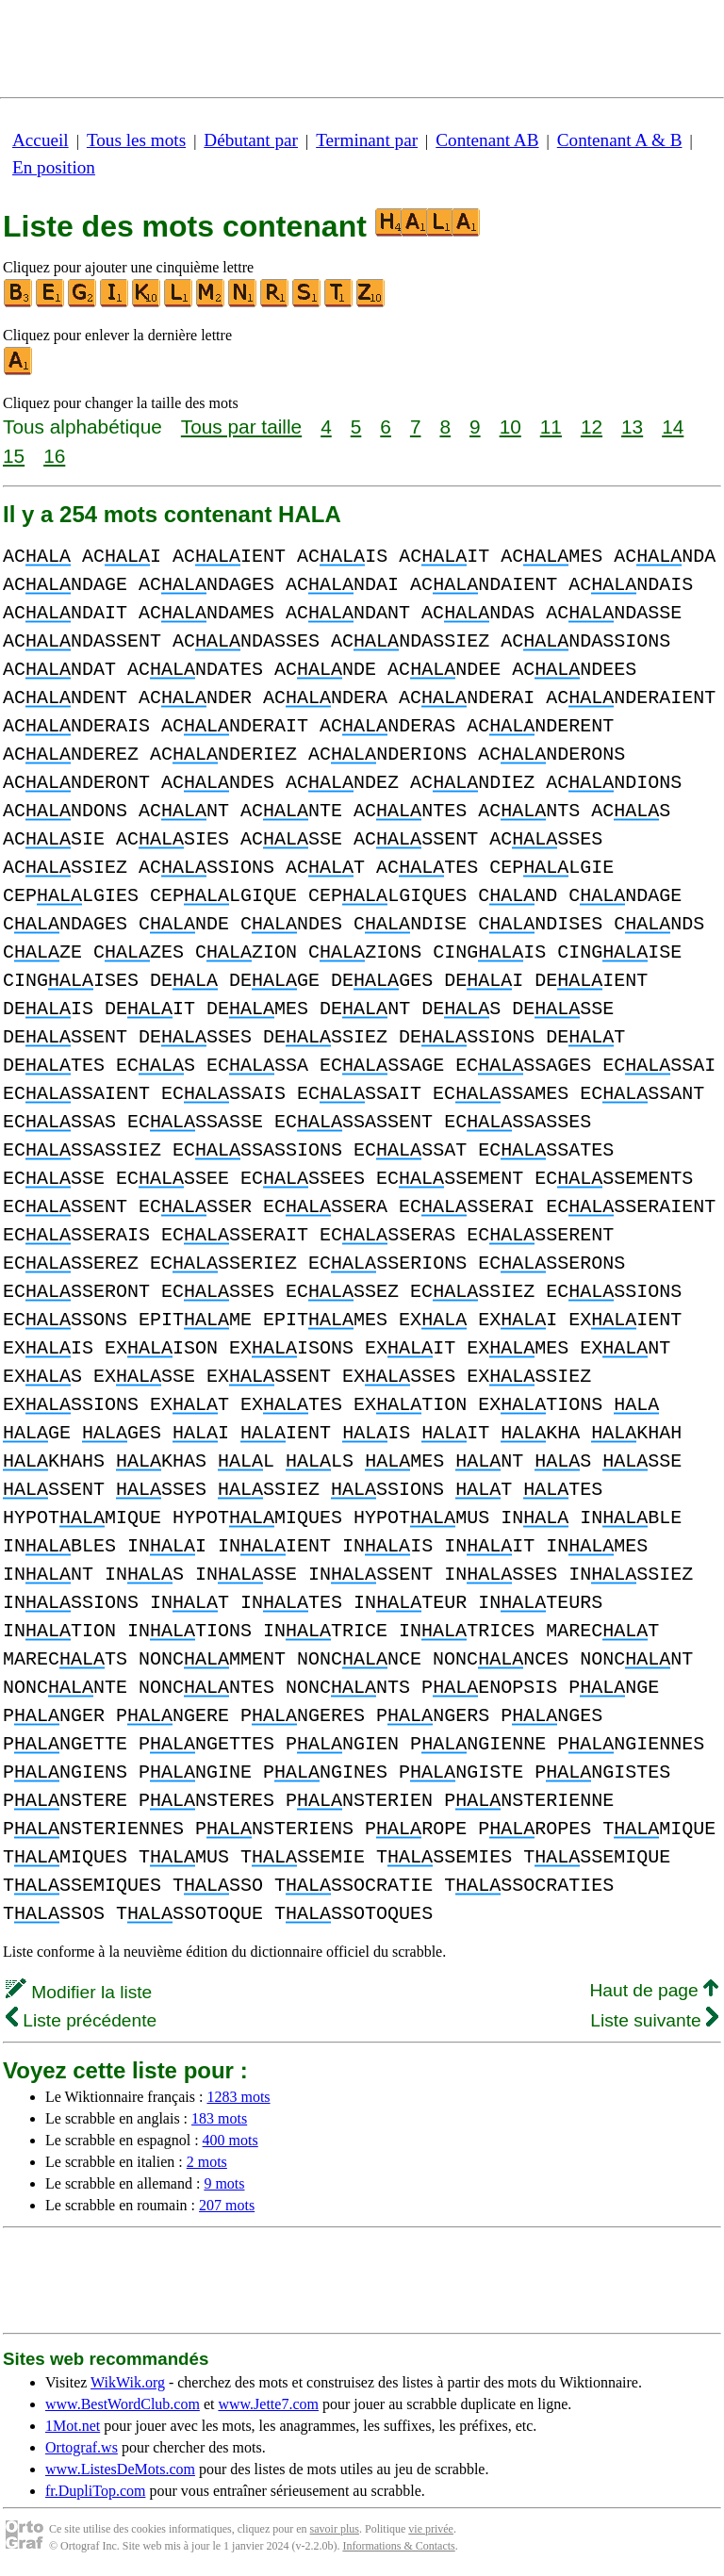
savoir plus (334, 2528)
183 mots (219, 2118)
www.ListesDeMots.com (120, 2469)
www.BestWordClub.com (122, 2404)
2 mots (207, 2162)
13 (632, 426)
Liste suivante (654, 2020)
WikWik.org (127, 2382)
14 (672, 426)
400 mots (230, 2140)
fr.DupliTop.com (95, 2491)
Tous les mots (136, 140)
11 (551, 426)
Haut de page (653, 1990)
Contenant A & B (620, 140)
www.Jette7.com (268, 2404)
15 (14, 456)
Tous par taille (241, 426)
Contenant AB (487, 140)
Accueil (40, 140)
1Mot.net (72, 2426)
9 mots (224, 2183)
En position (53, 167)
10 (510, 426)
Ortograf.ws (81, 2447)
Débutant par (251, 140)
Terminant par (367, 140)
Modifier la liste (79, 1992)
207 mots (227, 2205)
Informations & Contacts (398, 2545)
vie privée (430, 2528)
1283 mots (238, 2097)
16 (54, 456)
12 (591, 426)
